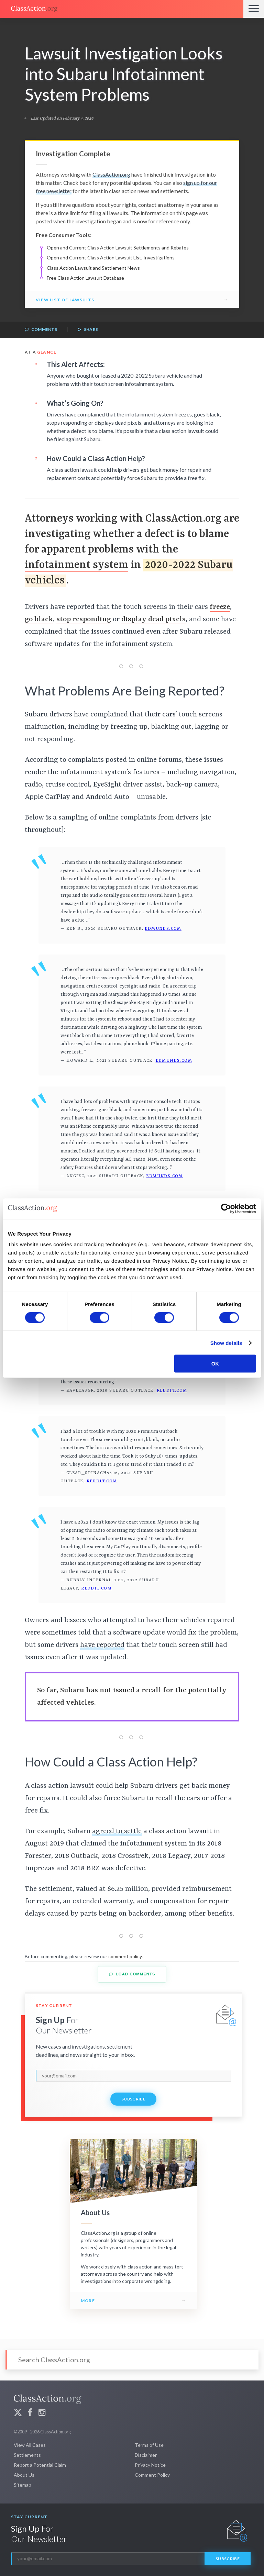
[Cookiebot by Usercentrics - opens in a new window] (226, 1208)
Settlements (27, 2455)
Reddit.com (172, 1390)
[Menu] (253, 9)
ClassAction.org (111, 174)
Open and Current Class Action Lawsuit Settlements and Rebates (118, 247)
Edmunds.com (163, 928)
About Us (24, 2475)
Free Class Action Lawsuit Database (85, 278)
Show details (226, 1343)
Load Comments (132, 1974)
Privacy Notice (150, 2465)
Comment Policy (152, 2475)
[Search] (132, 2359)
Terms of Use (149, 2445)
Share (87, 330)
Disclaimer (146, 2455)
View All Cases (30, 2445)
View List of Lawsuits (65, 299)
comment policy (125, 1956)
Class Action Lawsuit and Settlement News (93, 268)
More (88, 2300)
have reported (102, 1645)
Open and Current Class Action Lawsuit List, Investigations (111, 257)
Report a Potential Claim (40, 2465)
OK (215, 1364)
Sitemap (22, 2485)
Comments (41, 330)
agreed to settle (117, 1831)
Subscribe (133, 2098)
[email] (133, 2076)
